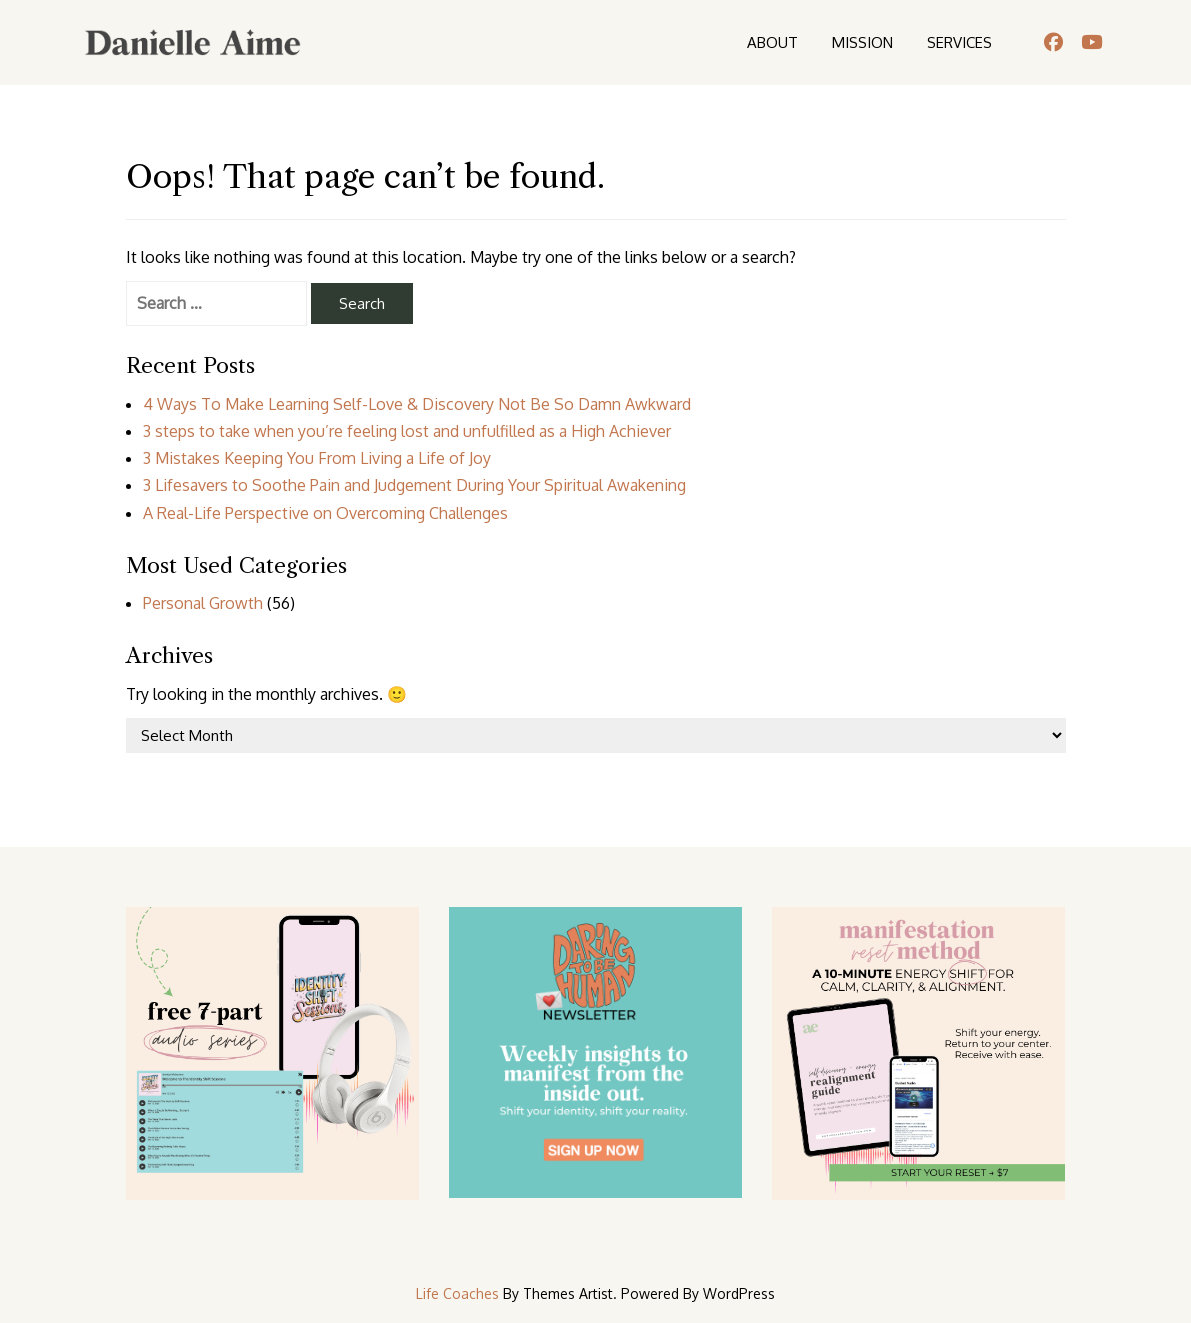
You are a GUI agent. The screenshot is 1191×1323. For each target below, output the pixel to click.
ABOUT (772, 42)
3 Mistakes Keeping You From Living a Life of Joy (317, 458)
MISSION (862, 42)
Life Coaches (457, 1293)
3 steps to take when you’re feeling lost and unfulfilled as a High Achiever (407, 431)
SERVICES (959, 42)
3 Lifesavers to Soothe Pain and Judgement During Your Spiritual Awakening (414, 485)
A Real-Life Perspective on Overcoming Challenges (325, 513)
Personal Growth (203, 603)
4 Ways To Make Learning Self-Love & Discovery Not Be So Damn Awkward (417, 404)
